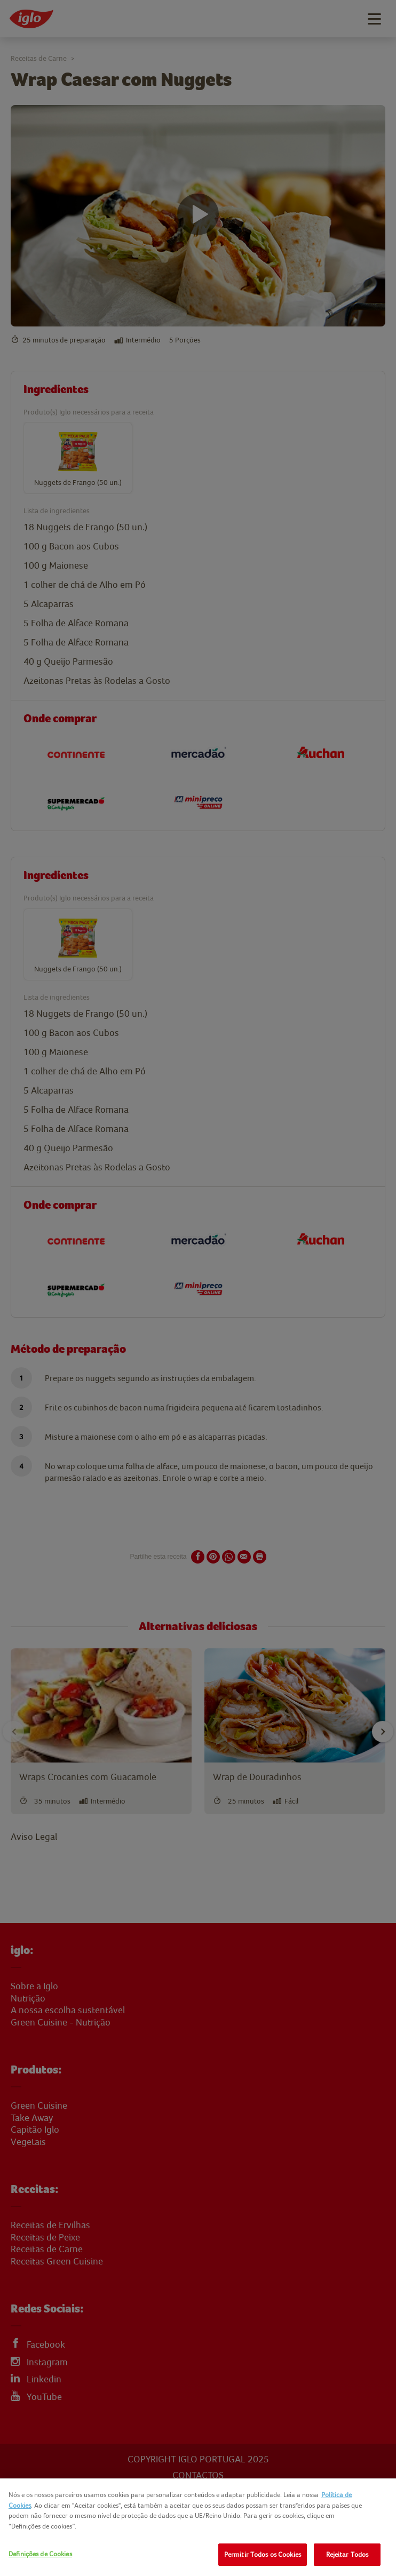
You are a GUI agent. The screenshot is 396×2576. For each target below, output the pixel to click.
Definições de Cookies (40, 2554)
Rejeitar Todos (347, 2554)
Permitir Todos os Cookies (262, 2554)
